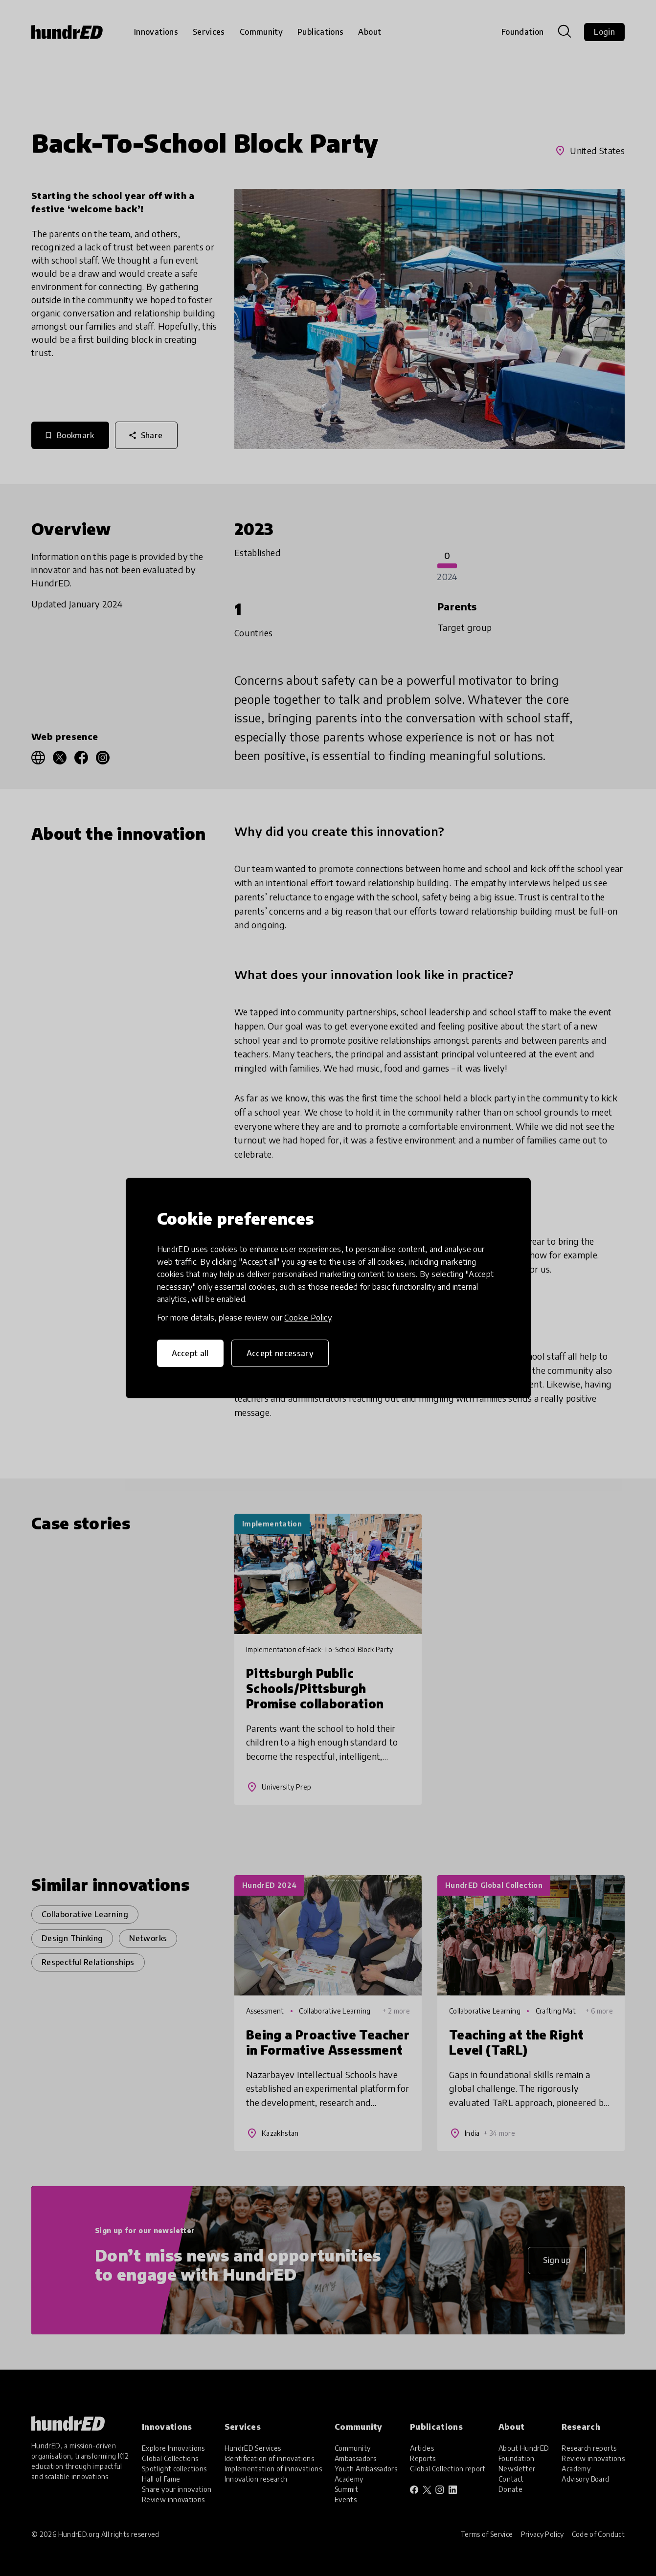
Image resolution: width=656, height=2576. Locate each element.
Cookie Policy (307, 1317)
